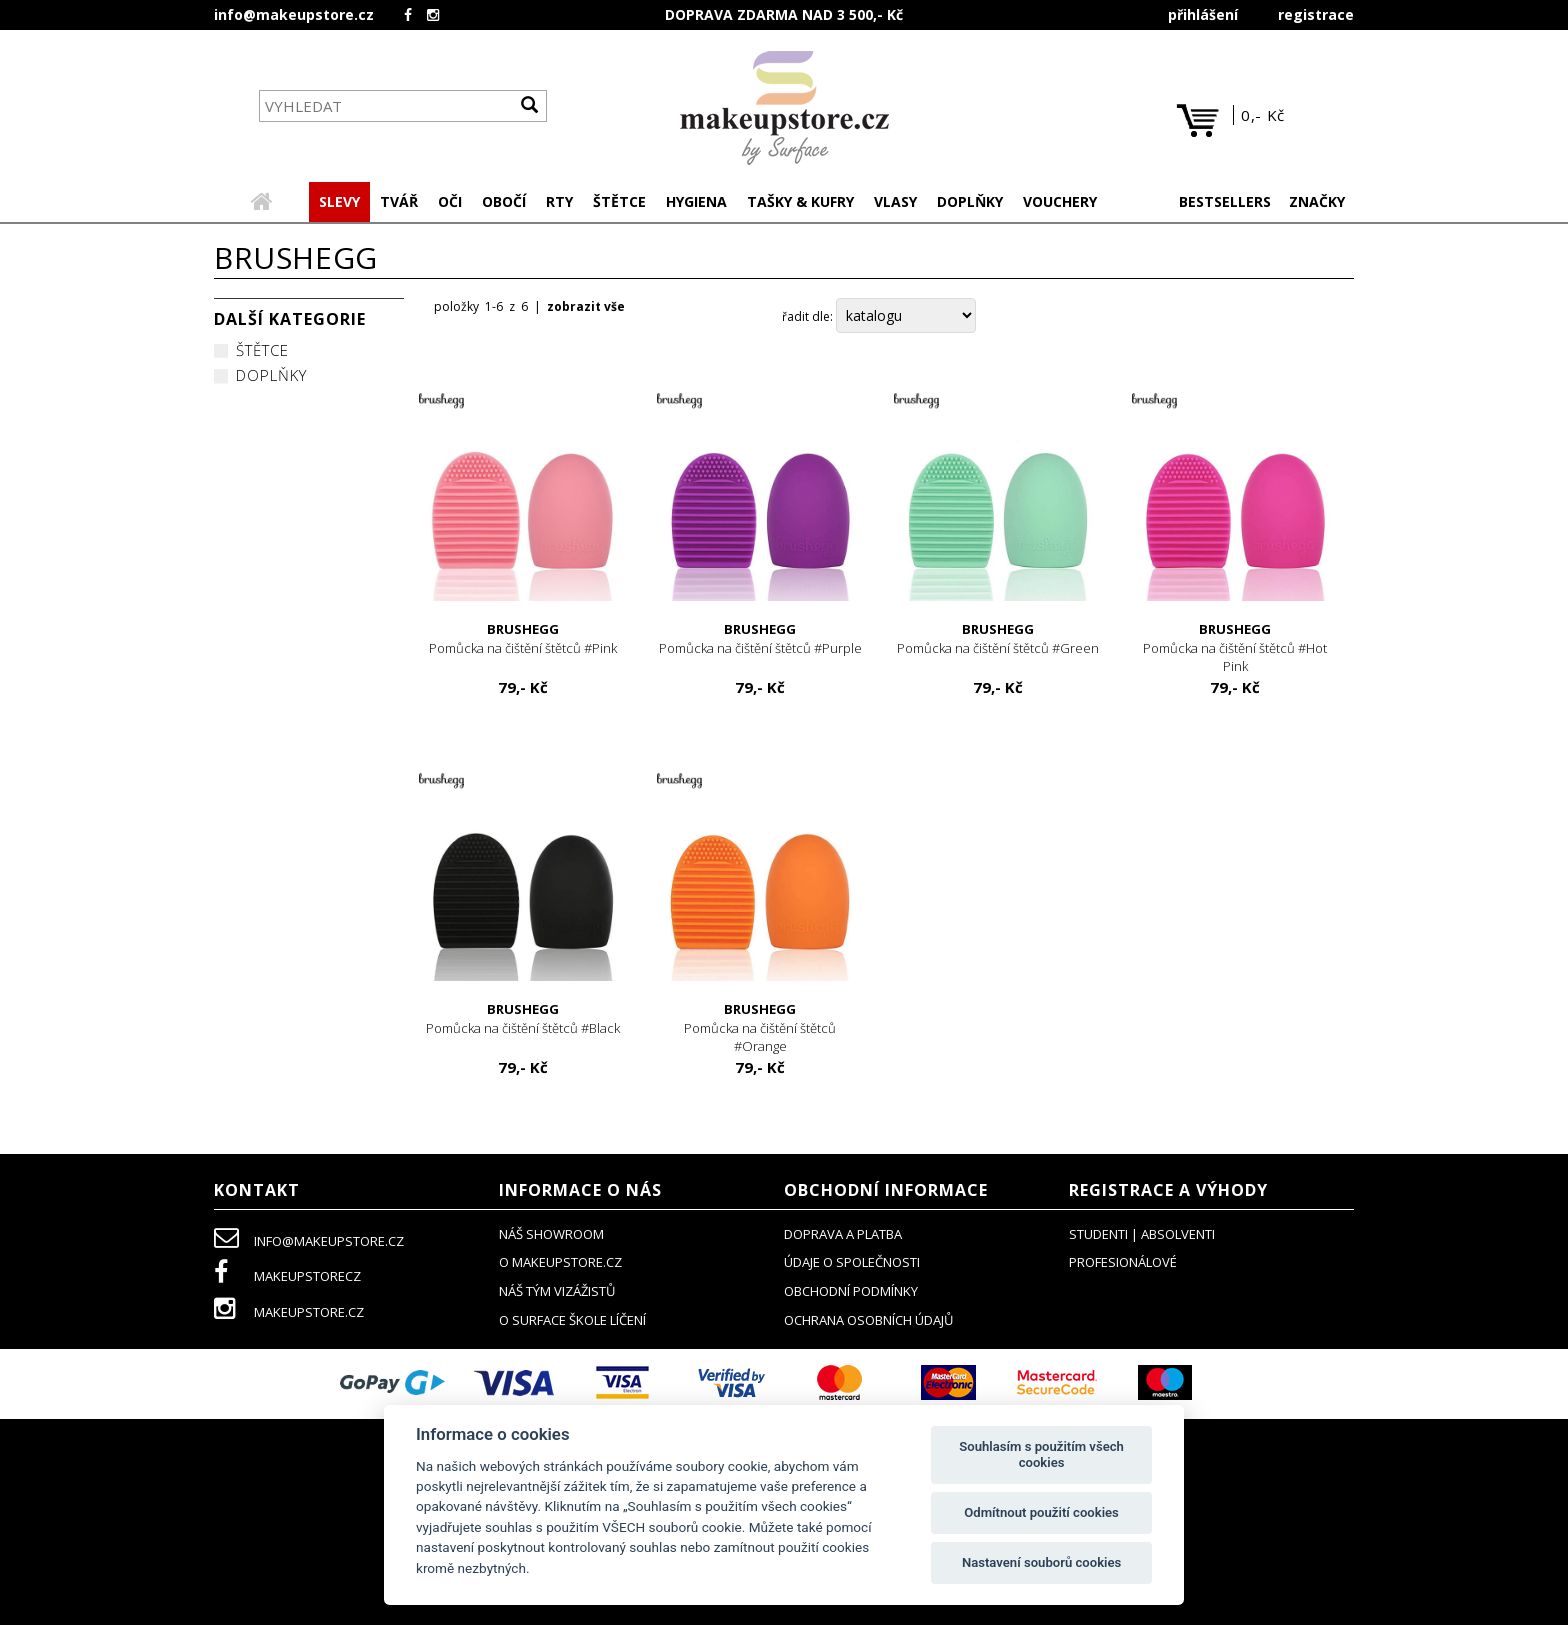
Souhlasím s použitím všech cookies (1041, 1454)
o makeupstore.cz (560, 1264)
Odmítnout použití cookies (1041, 1512)
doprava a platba (843, 1236)
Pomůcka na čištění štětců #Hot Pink (1236, 649)
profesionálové (1123, 1264)
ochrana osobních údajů (868, 1322)
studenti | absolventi (1142, 1236)
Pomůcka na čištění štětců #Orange (761, 1029)
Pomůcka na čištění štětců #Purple (761, 640)
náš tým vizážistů (557, 1293)
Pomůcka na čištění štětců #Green (998, 640)
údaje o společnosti (852, 1264)
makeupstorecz (287, 1278)
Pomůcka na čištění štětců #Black (523, 1020)
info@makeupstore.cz (294, 14)
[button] (399, 204)
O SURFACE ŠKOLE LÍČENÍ (572, 1322)
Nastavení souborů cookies (1041, 1562)
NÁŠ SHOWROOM (551, 1236)
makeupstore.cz (289, 1314)
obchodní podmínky (851, 1293)
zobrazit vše (586, 308)
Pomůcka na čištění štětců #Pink (523, 640)
